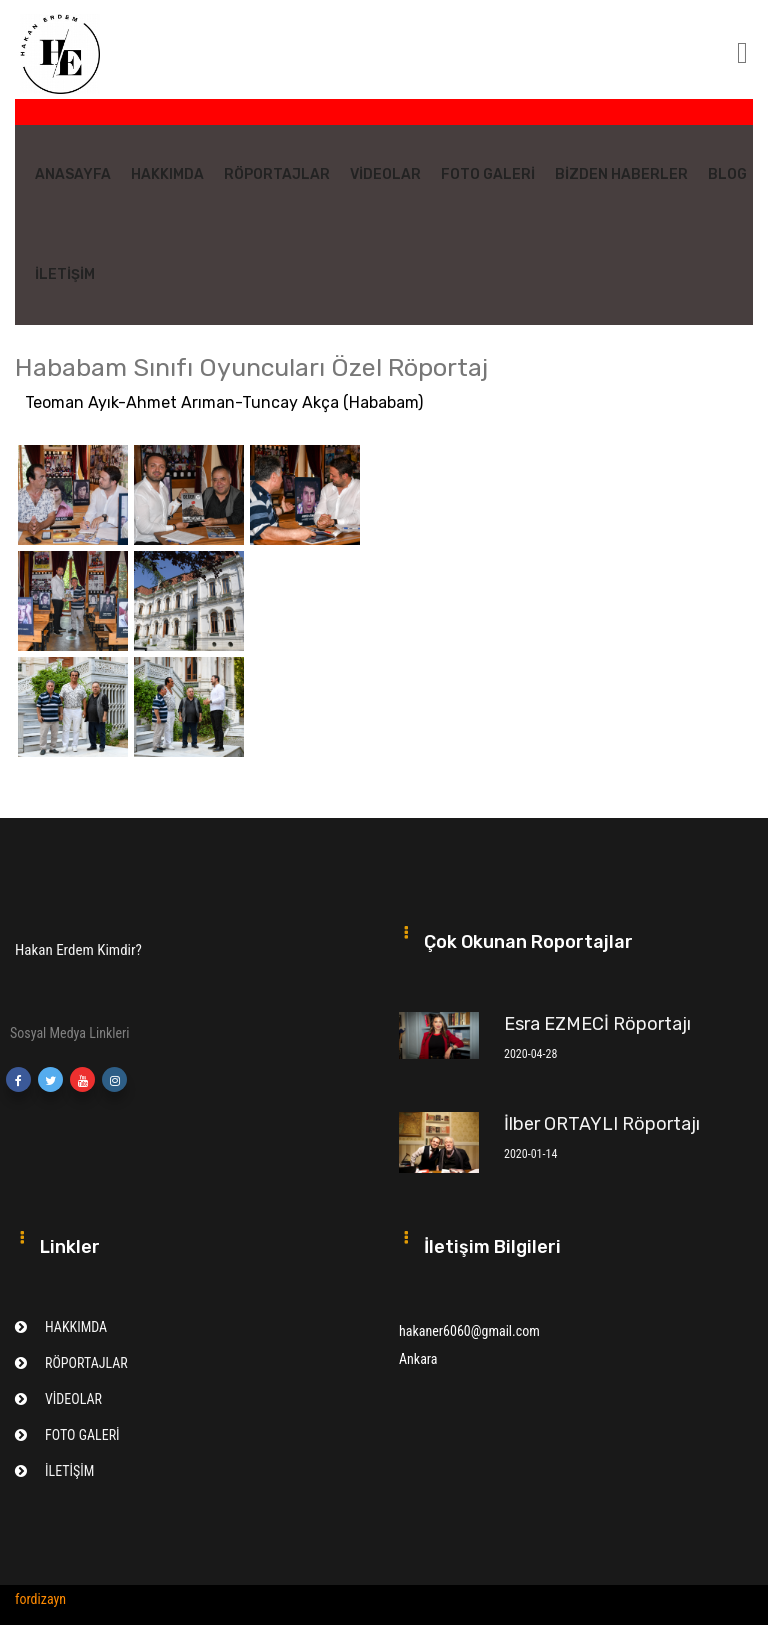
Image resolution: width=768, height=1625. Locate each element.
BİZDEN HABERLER (621, 174)
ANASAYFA (73, 174)
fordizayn (40, 1599)
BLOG (727, 174)
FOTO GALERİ (488, 174)
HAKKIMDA (167, 174)
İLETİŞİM (65, 274)
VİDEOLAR (385, 174)
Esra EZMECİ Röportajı (597, 1024)
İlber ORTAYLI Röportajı (602, 1124)
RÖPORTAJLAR (277, 174)
